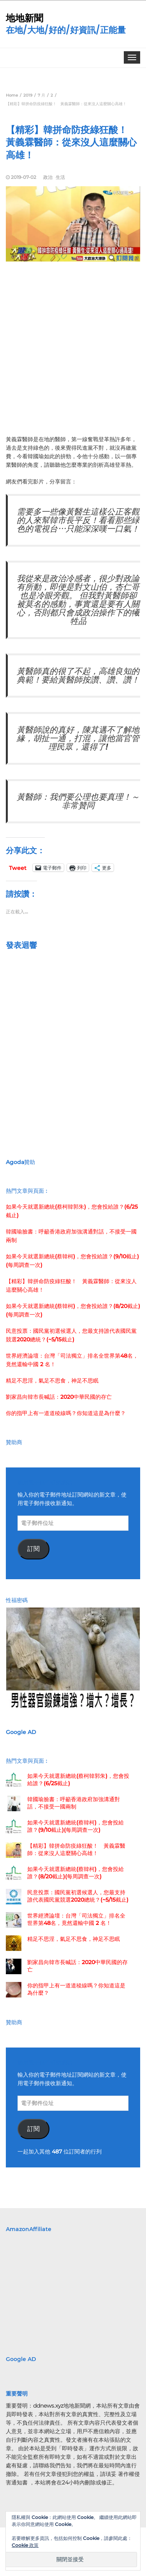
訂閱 (33, 1548)
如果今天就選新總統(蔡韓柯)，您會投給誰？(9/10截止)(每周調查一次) (75, 1826)
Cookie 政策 (25, 2545)
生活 (60, 177)
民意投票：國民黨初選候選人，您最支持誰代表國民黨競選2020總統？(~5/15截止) (77, 1896)
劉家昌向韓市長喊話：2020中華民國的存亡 (59, 1396)
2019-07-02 (23, 177)
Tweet (17, 867)
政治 (48, 177)
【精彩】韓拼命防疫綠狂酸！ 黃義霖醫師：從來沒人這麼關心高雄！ (76, 1849)
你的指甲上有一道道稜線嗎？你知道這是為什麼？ (66, 1413)
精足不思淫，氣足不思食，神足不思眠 (52, 1380)
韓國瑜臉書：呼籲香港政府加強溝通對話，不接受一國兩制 (73, 1803)
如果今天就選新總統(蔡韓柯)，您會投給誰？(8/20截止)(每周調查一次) (75, 1873)
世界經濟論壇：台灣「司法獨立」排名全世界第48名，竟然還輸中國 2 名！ (76, 1919)
